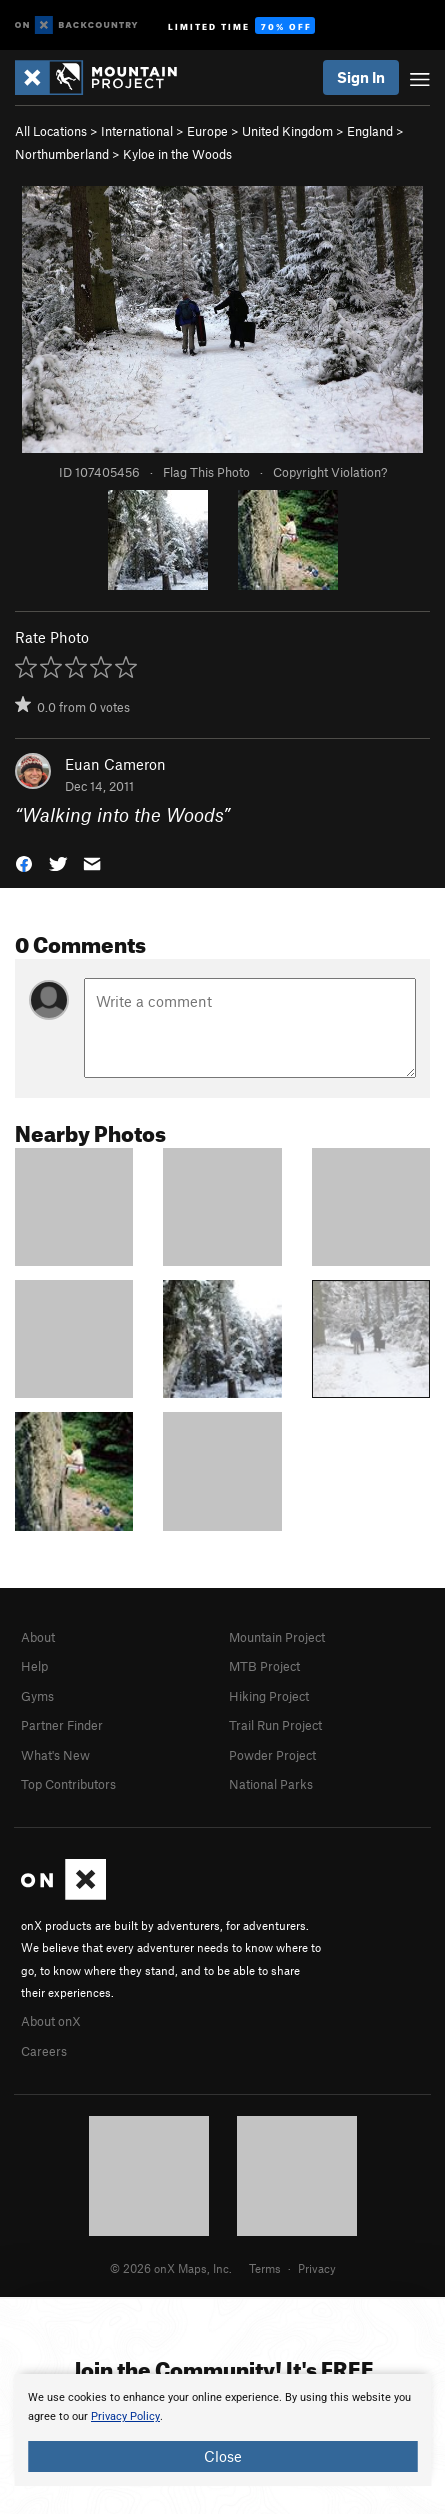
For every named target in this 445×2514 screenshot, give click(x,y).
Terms (265, 2268)
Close (223, 2456)
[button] (24, 862)
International (137, 131)
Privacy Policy (125, 2416)
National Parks (271, 1784)
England (370, 131)
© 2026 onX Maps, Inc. (171, 2268)
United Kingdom (287, 131)
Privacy (317, 2268)
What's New (55, 1755)
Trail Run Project (275, 1725)
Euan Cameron (115, 764)
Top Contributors (68, 1784)
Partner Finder (62, 1725)
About (38, 1637)
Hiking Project (269, 1696)
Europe (207, 131)
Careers (44, 2051)
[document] (222, 2430)
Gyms (37, 1696)
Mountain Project (277, 1637)
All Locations (51, 131)
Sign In (361, 77)
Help (34, 1666)
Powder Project (272, 1755)
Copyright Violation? (330, 472)
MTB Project (264, 1666)
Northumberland (62, 154)
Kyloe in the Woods (177, 154)
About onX (51, 2021)
